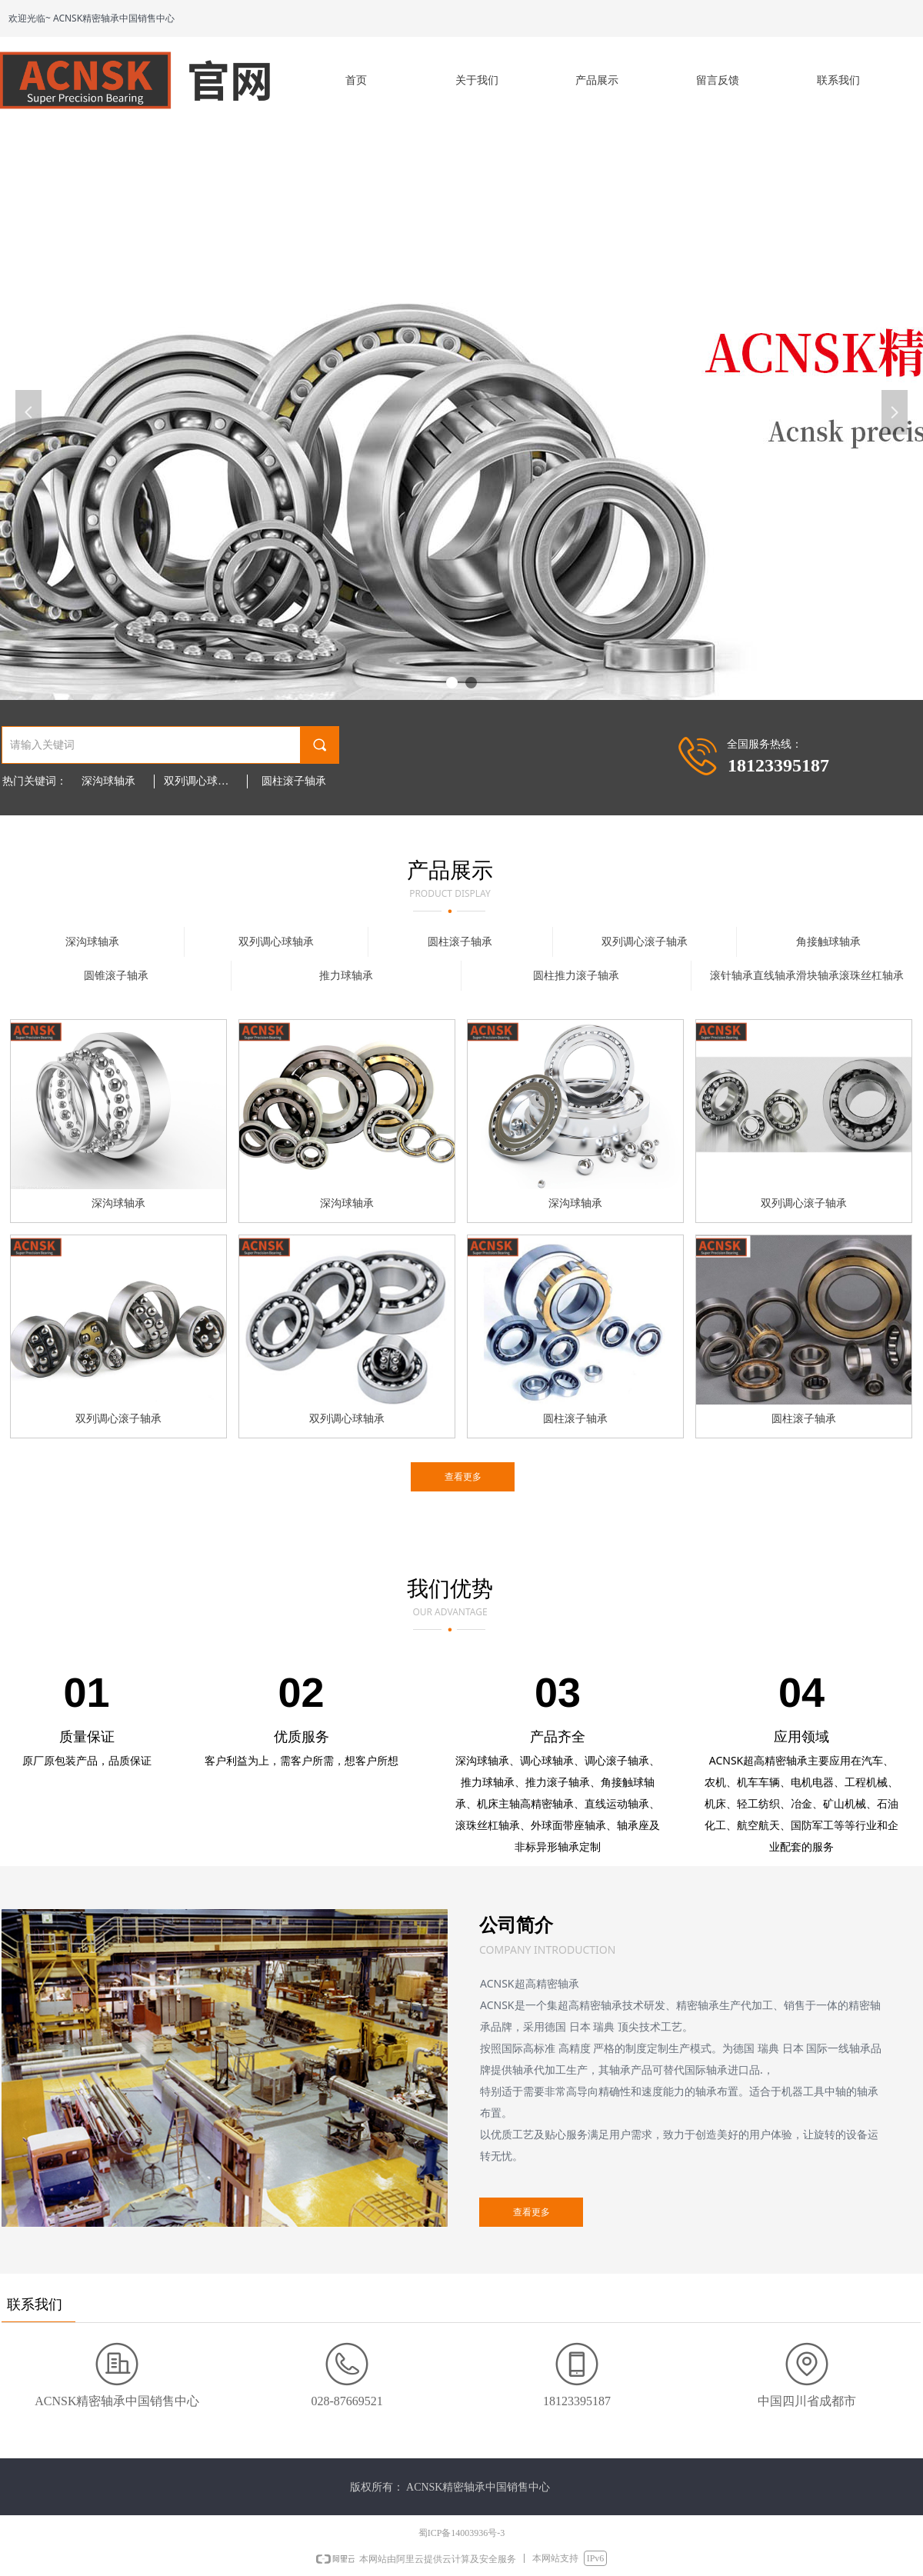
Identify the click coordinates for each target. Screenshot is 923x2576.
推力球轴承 (346, 975)
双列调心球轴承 (201, 781)
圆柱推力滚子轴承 (576, 975)
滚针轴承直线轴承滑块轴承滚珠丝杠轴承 (807, 975)
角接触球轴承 (828, 942)
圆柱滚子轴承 (294, 781)
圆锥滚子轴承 (116, 975)
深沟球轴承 (108, 781)
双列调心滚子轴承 (644, 942)
